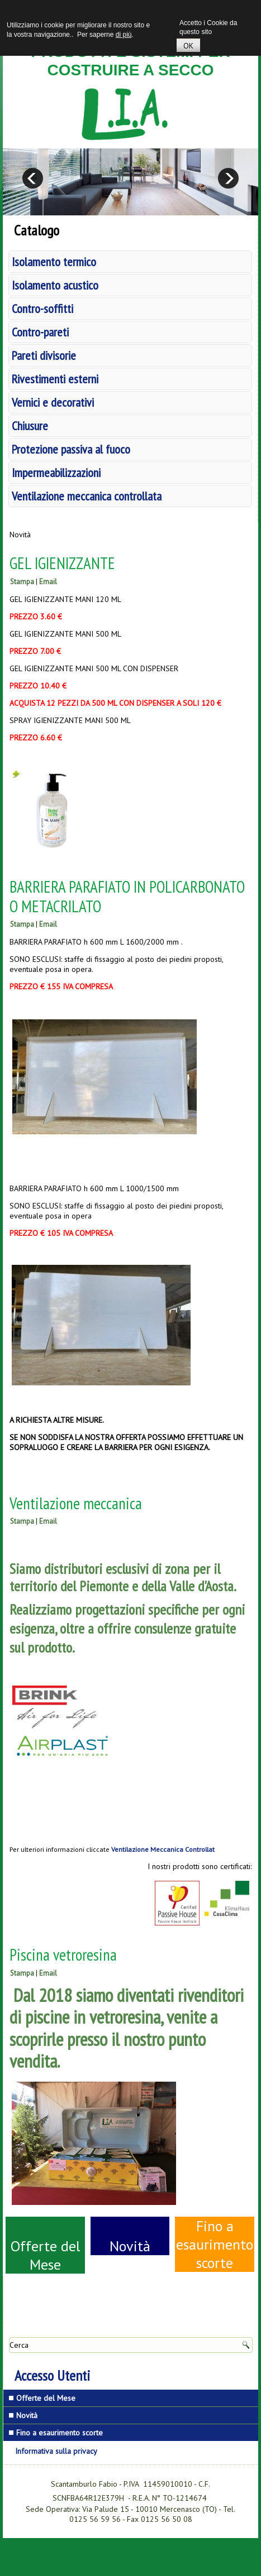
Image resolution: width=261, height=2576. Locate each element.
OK (188, 46)
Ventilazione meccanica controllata (87, 496)
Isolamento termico (54, 261)
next (228, 178)
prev (32, 178)
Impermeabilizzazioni (56, 472)
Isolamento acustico (55, 285)
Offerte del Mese (45, 2255)
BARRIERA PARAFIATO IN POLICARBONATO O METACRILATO (127, 896)
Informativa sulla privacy (56, 2451)
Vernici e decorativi (53, 402)
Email (48, 581)
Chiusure (30, 426)
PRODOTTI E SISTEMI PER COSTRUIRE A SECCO (130, 61)
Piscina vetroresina (63, 1954)
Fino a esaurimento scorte (214, 2244)
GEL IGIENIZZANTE (62, 563)
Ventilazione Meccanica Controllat (163, 1849)
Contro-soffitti (42, 308)
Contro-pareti (40, 332)
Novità (130, 2246)
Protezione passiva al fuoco (71, 449)
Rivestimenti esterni (55, 379)
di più (124, 34)
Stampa (22, 581)
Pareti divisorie (44, 355)
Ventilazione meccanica (76, 1503)
